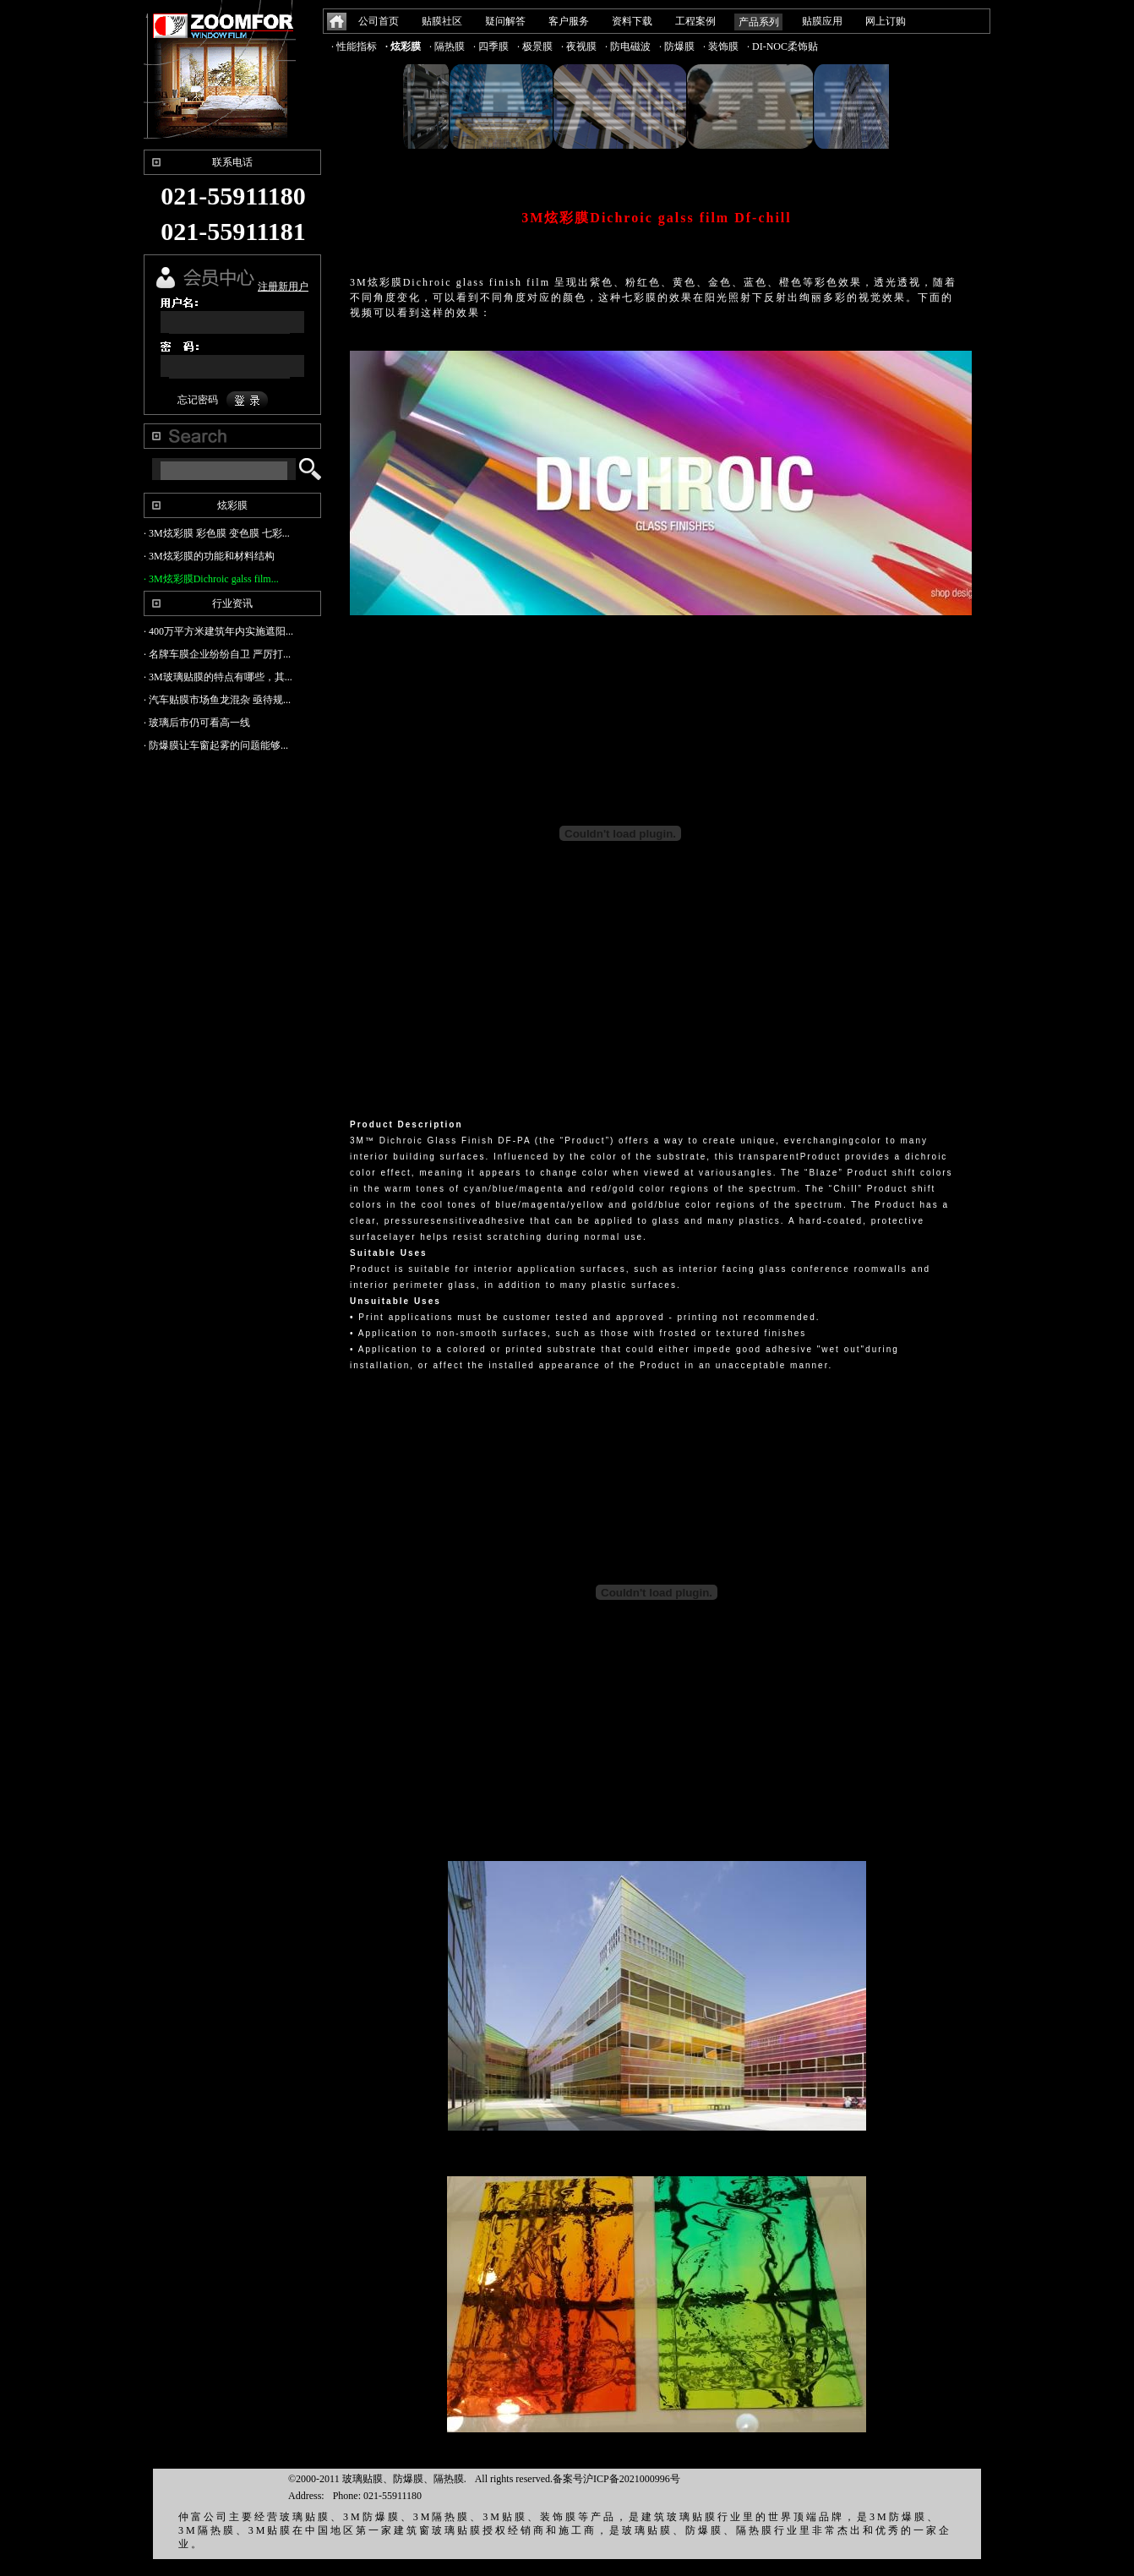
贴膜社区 (442, 21)
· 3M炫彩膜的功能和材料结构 (209, 556)
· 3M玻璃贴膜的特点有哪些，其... (218, 677)
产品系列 (759, 22)
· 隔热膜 (447, 46)
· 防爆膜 (677, 46)
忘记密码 (197, 400)
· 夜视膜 (579, 46)
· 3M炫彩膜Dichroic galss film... (211, 579)
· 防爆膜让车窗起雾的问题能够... (216, 745)
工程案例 (695, 21)
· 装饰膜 (721, 46)
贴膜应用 (822, 21)
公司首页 (378, 21)
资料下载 (632, 21)
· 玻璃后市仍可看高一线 (197, 723)
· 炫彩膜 (403, 46)
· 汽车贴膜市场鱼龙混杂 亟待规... (217, 700)
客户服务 (568, 21)
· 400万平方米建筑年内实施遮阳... (218, 631)
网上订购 (885, 21)
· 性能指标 (354, 46)
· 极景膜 (535, 46)
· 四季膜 (491, 46)
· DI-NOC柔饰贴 (782, 46)
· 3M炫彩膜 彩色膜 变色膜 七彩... (217, 533)
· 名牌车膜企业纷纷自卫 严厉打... (217, 654)
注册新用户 (283, 286)
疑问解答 (505, 21)
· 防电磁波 (628, 46)
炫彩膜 (232, 505)
